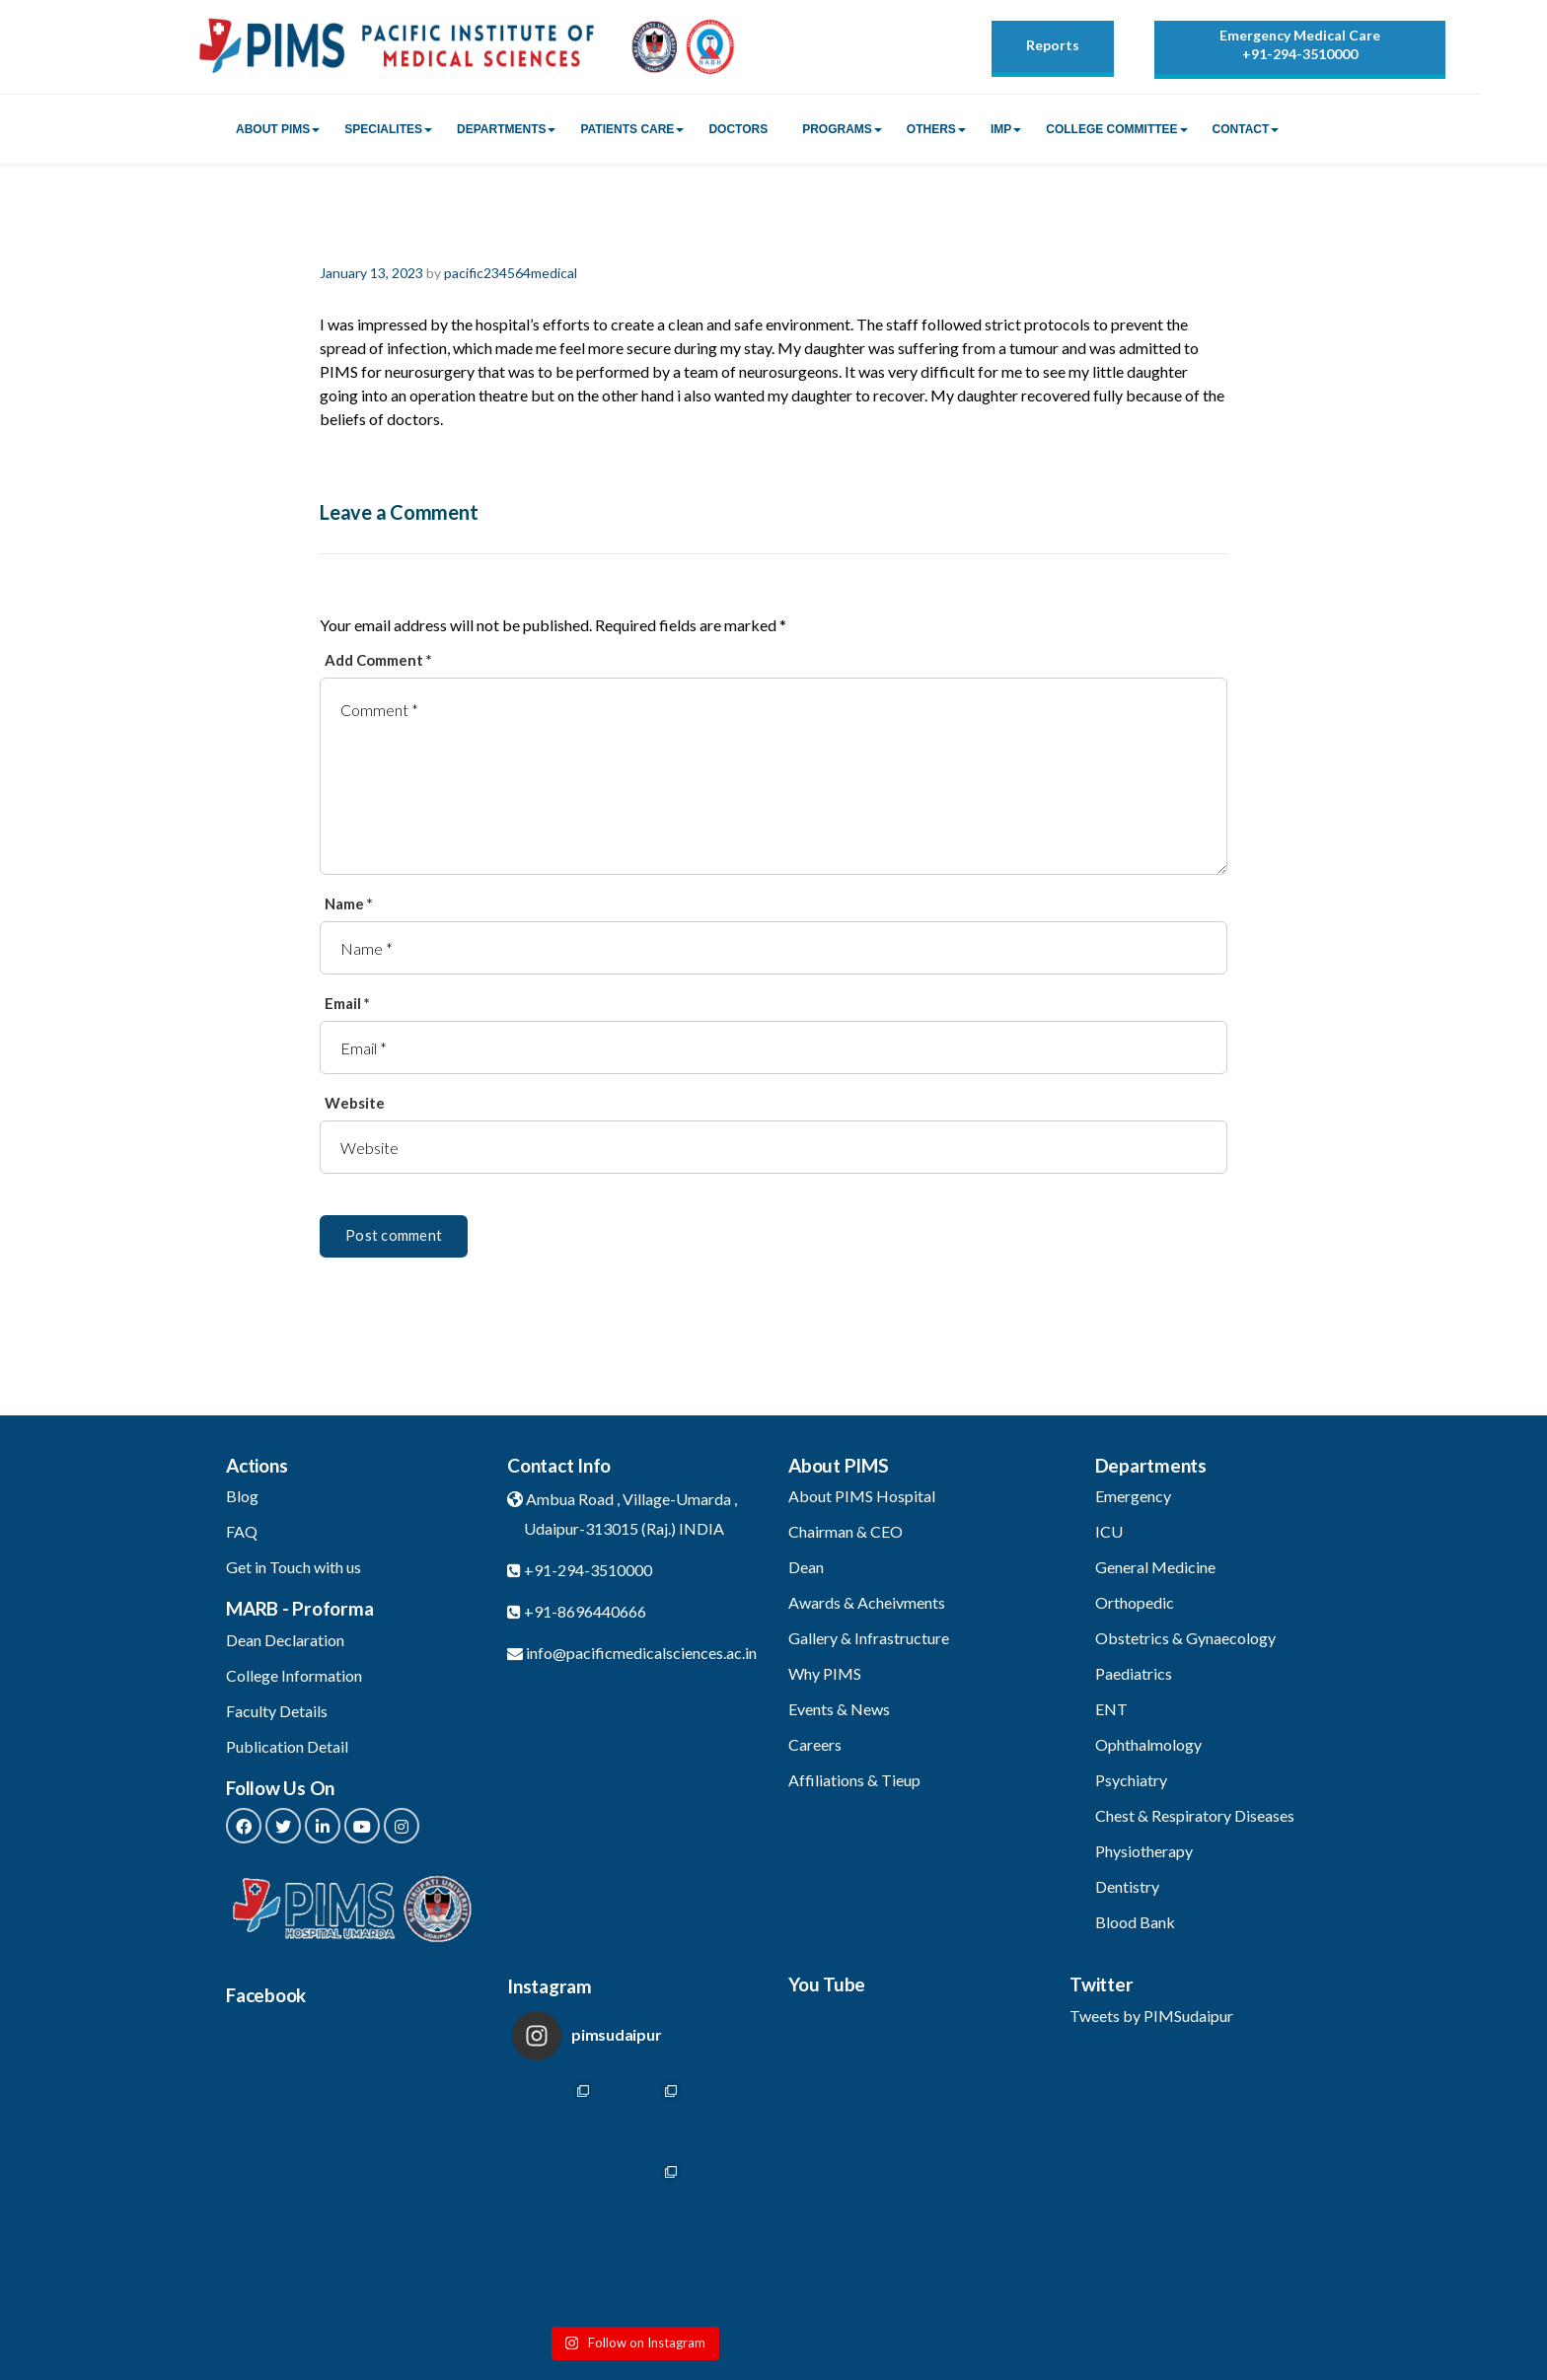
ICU (1109, 1531)
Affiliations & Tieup (854, 1779)
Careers (815, 1744)
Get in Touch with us (293, 1566)
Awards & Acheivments (866, 1602)
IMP (1001, 129)
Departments (501, 129)
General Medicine (1155, 1566)
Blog (242, 1495)
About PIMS (273, 129)
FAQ (242, 1531)
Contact (1241, 129)
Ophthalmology (1148, 1744)
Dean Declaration (285, 1639)
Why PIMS (824, 1673)
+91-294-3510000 (1300, 53)
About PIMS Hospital (861, 1495)
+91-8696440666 (585, 1611)
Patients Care (627, 129)
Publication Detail (287, 1746)
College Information (294, 1675)
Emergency (1133, 1495)
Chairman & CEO (845, 1531)
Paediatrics (1133, 1673)
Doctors (738, 129)
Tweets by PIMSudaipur (1151, 2015)
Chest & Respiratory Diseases (1194, 1815)
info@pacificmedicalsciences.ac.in (641, 1652)
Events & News (839, 1708)
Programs (837, 129)
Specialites (383, 129)
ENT (1111, 1708)
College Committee (1111, 129)
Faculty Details (277, 1710)
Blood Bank (1135, 1921)
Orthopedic (1134, 1602)
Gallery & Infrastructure (868, 1637)
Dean (806, 1566)
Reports (1052, 44)
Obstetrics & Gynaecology (1185, 1637)
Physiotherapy (1144, 1850)
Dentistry (1127, 1886)
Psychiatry (1131, 1779)
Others (931, 129)
